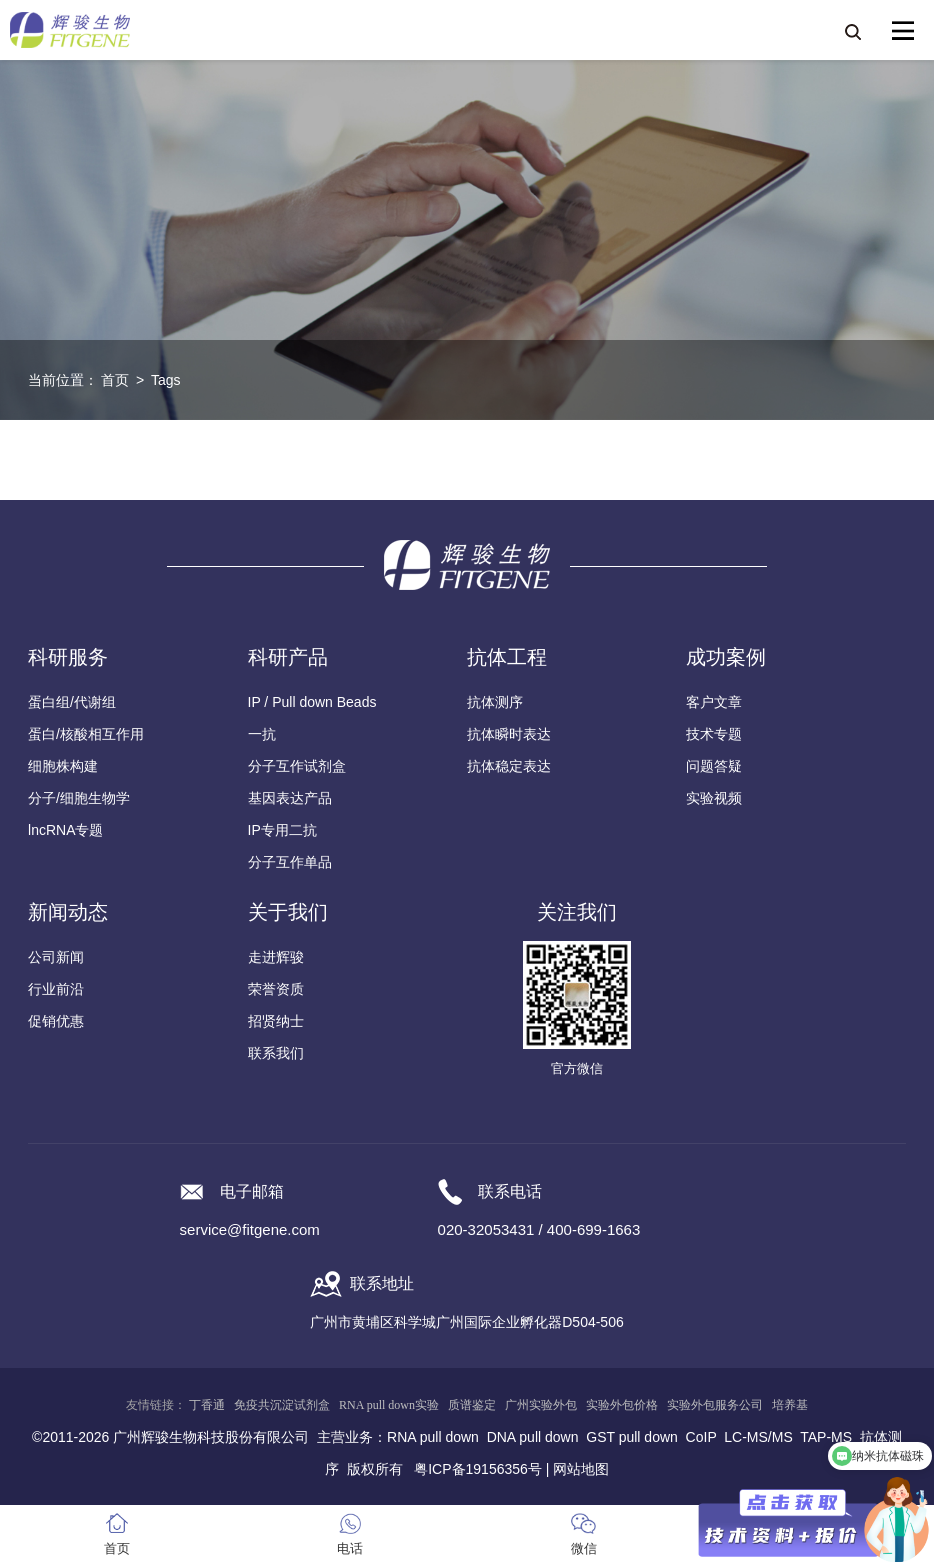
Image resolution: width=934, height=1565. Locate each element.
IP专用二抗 (282, 830)
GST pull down (632, 1437)
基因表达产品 (290, 798)
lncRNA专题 (65, 830)
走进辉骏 (276, 957)
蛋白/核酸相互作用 (86, 734)
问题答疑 (714, 766)
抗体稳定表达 (509, 766)
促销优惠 (56, 1021)
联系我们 (276, 1053)
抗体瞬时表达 (509, 734)
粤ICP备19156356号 (478, 1469)
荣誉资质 (276, 989)
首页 (115, 380)
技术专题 (714, 734)
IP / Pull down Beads (312, 702)
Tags (166, 380)
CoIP (701, 1437)
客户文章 (714, 702)
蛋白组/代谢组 (72, 702)
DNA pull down (533, 1437)
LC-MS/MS (758, 1437)
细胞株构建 (63, 766)
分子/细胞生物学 (79, 798)
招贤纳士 (276, 1021)
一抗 (262, 734)
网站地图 (581, 1469)
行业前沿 (56, 989)
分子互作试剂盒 (297, 766)
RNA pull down (433, 1437)
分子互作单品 (290, 862)
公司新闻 (56, 957)
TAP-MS (826, 1437)
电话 (350, 1548)
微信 (584, 1548)
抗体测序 (495, 702)
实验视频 (714, 798)
